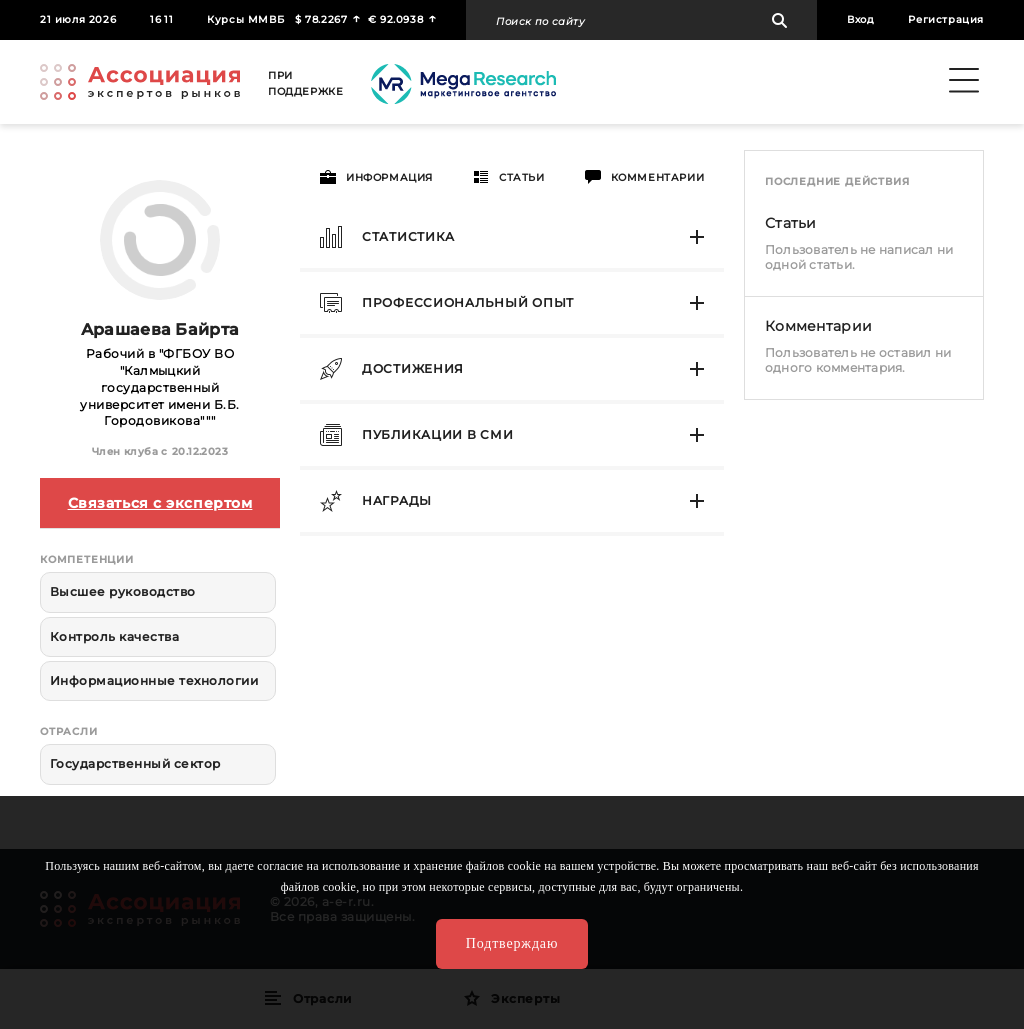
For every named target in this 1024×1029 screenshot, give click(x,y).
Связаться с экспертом (160, 503)
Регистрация (946, 19)
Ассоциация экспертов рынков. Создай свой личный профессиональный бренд (140, 82)
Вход (860, 19)
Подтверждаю (512, 943)
